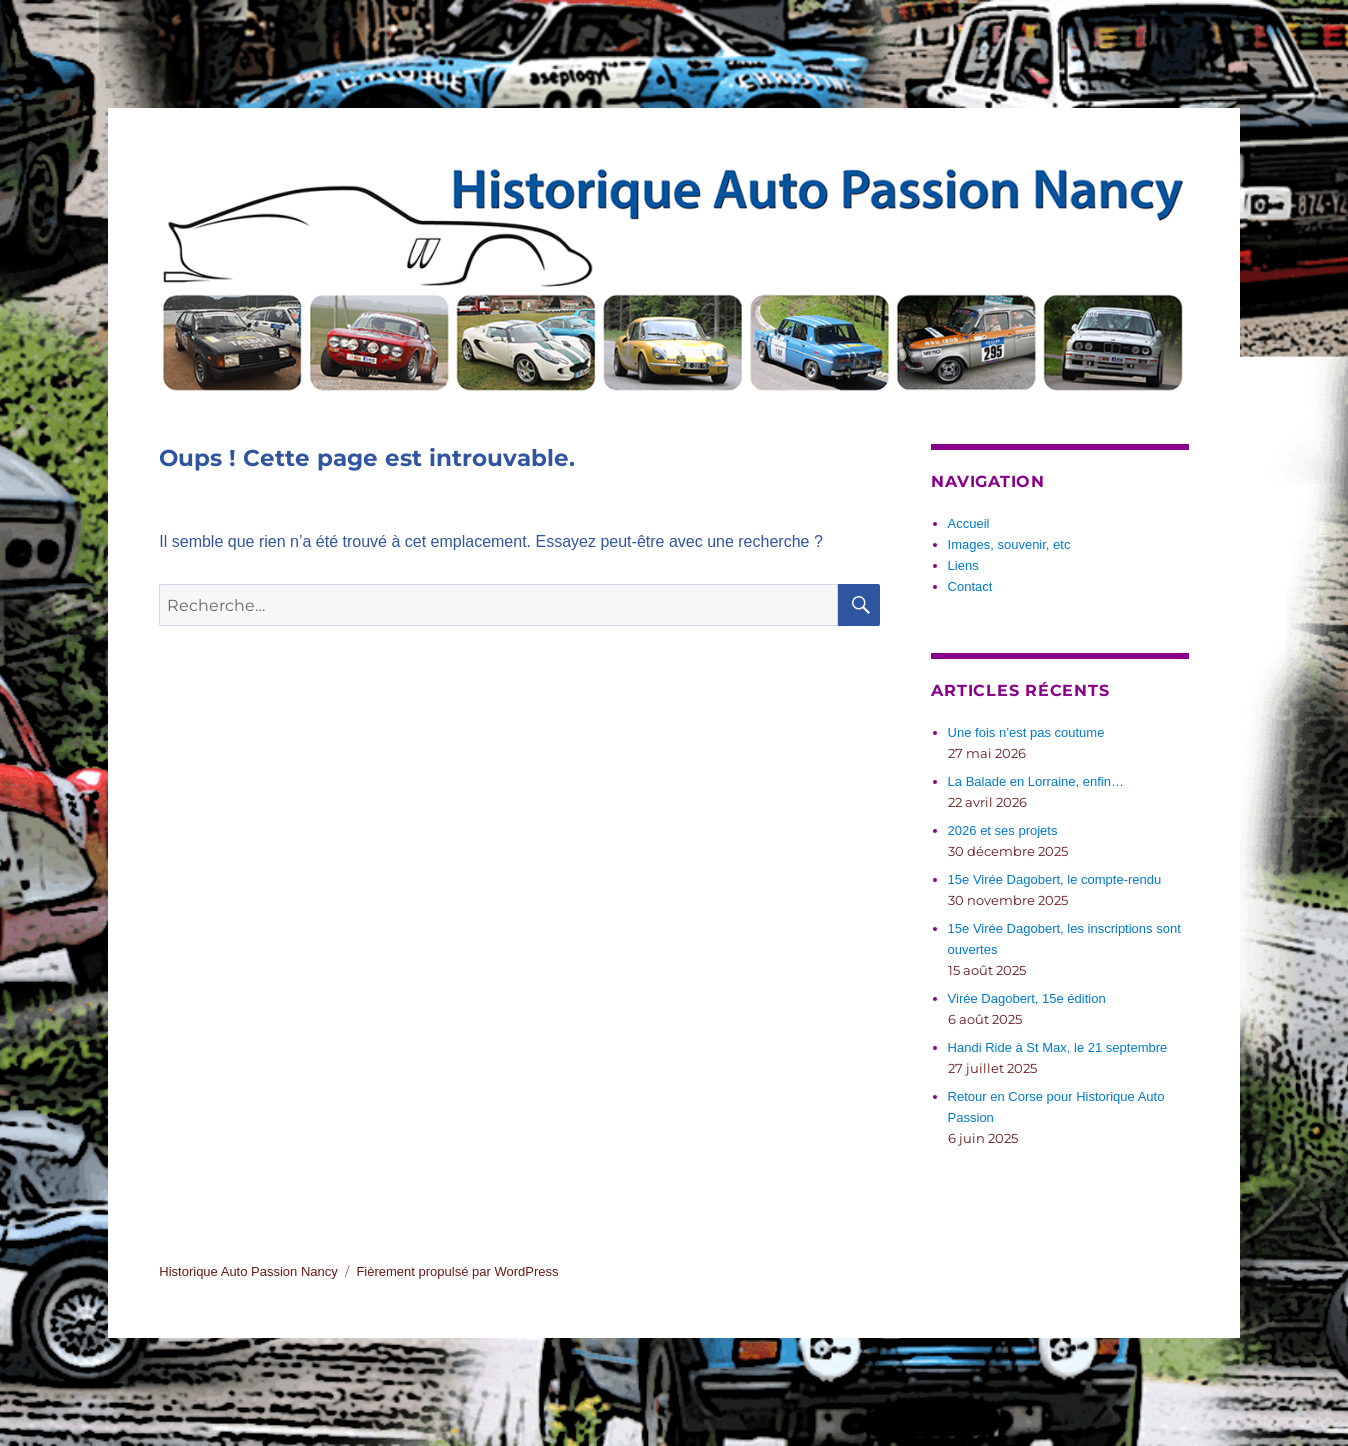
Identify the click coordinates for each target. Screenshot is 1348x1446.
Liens (963, 565)
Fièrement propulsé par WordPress (457, 1271)
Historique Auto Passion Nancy (248, 1271)
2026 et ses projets (1003, 830)
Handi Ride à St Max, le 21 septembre (1058, 1047)
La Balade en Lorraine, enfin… (1036, 781)
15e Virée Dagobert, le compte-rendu (1055, 879)
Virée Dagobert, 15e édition (1027, 998)
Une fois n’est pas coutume (1026, 732)
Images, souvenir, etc (1009, 544)
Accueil (969, 523)
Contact (970, 586)
